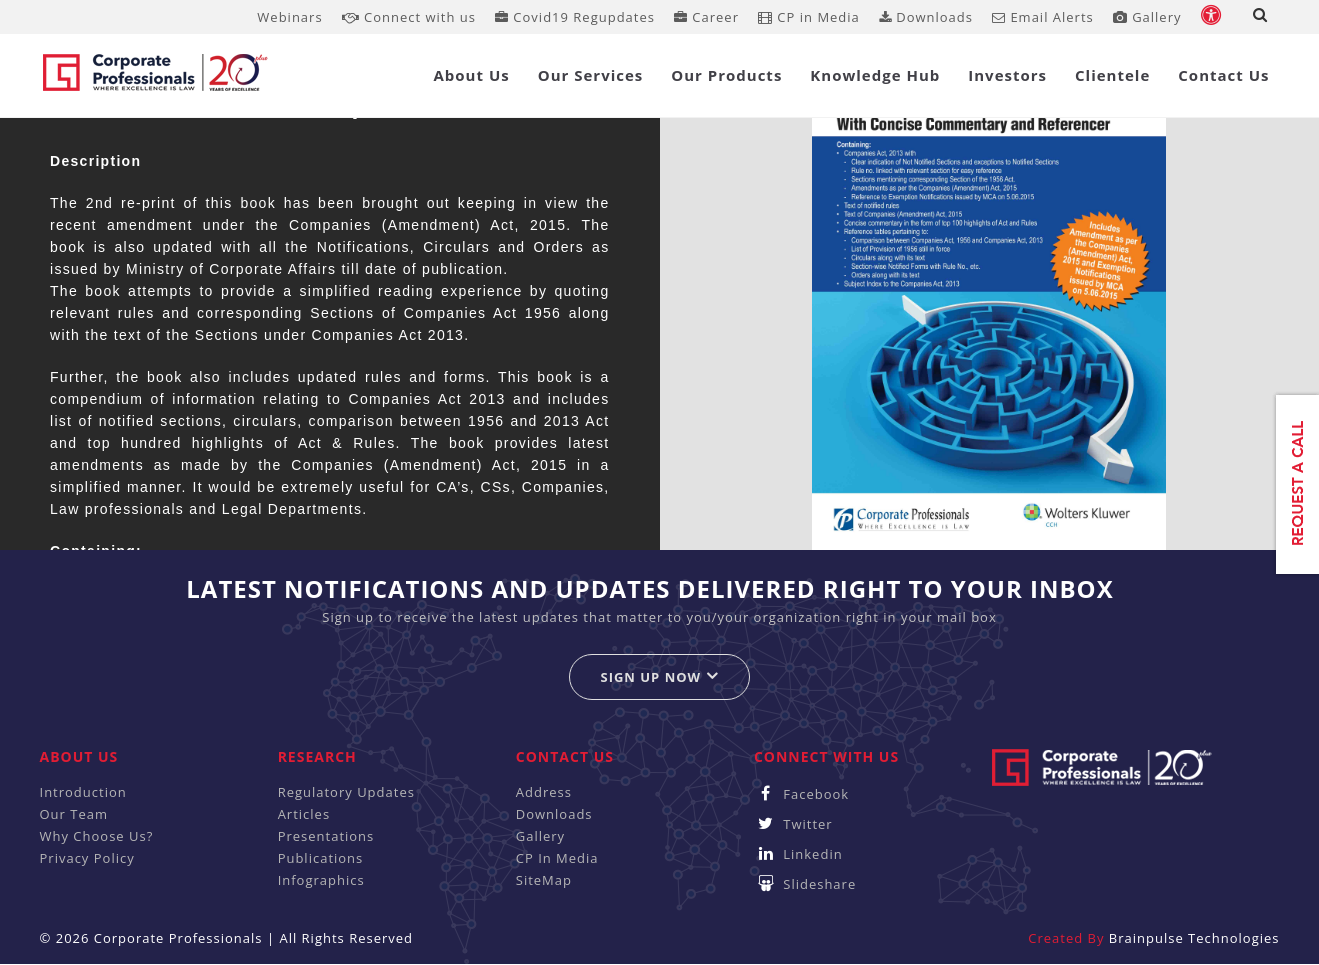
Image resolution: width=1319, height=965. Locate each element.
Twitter (793, 824)
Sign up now (659, 676)
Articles (304, 814)
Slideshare (805, 884)
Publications (321, 858)
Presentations (326, 836)
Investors (1007, 75)
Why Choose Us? (97, 836)
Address (544, 792)
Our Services (591, 75)
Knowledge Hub (875, 75)
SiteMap (544, 880)
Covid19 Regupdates (575, 17)
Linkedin (798, 854)
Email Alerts (1043, 17)
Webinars (289, 17)
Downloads (926, 17)
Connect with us (409, 17)
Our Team (74, 814)
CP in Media (809, 17)
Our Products (726, 75)
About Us (471, 75)
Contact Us (1223, 75)
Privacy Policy (87, 858)
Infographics (321, 880)
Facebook (801, 794)
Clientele (1112, 75)
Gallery (1147, 17)
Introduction (83, 792)
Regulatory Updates (346, 792)
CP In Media (557, 858)
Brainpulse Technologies (1194, 938)
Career (706, 17)
